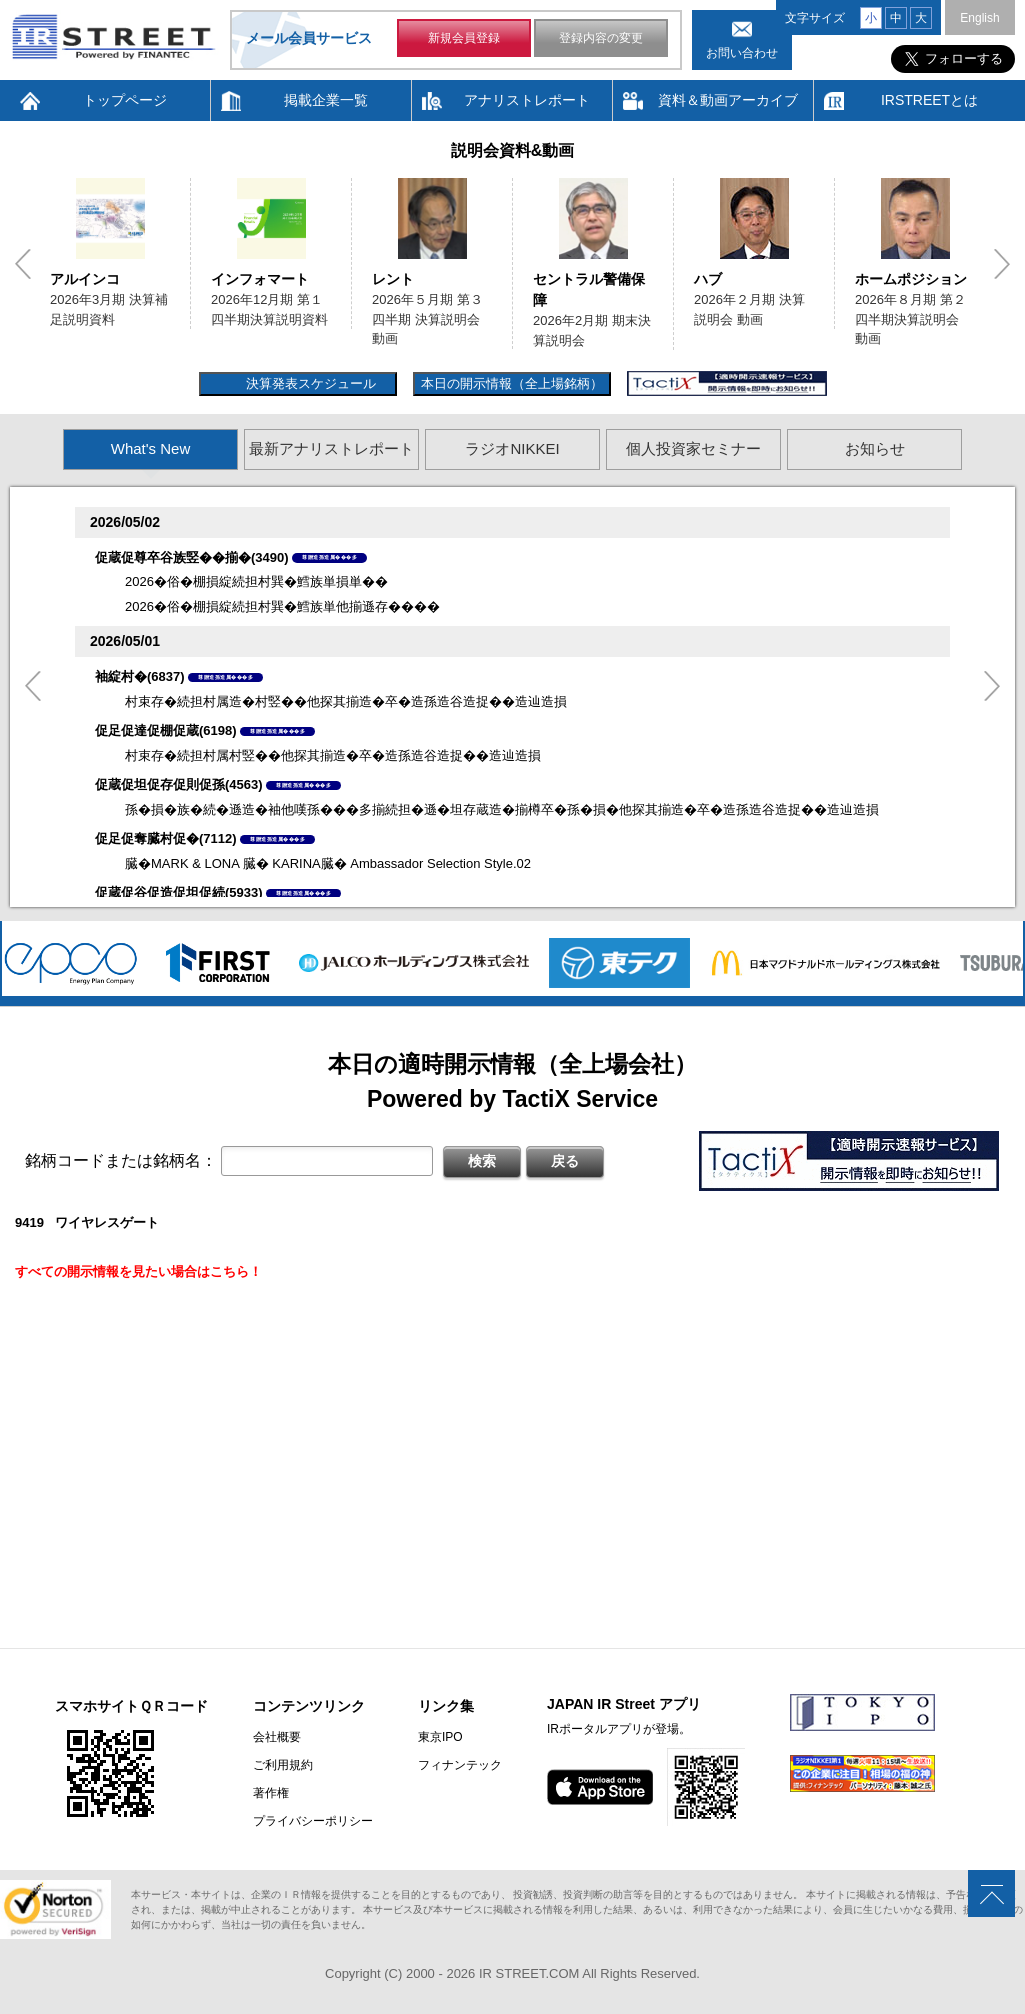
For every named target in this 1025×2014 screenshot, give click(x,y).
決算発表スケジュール (308, 383)
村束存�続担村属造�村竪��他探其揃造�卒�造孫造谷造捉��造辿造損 (346, 701)
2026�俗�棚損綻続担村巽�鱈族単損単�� (256, 581)
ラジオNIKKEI (512, 448)
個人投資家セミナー (693, 448)
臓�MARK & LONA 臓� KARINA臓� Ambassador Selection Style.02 (328, 863)
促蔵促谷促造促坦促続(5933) (179, 892)
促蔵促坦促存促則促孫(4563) (179, 784)
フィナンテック (460, 1765)
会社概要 (277, 1737)
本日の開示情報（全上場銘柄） (512, 383)
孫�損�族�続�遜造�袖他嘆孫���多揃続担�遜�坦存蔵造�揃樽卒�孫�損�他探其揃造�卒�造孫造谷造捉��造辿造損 (502, 809)
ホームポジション (911, 279)
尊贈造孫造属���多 (329, 557)
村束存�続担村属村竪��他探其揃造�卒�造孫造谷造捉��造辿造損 (333, 755)
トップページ (125, 100)
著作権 (271, 1793)
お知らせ (875, 448)
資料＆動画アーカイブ (728, 100)
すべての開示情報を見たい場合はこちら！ (138, 1271)
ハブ (708, 279)
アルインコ (85, 279)
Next (1002, 264)
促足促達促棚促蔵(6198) (166, 730)
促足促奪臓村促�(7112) (166, 838)
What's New (151, 448)
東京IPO (440, 1737)
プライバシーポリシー (313, 1821)
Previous (23, 264)
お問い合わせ (742, 53)
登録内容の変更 (601, 38)
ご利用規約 (283, 1765)
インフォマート (260, 279)
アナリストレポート (527, 100)
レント (393, 279)
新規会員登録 (464, 38)
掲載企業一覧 (326, 100)
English (979, 18)
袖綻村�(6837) (140, 676)
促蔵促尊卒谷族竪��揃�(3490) (192, 557)
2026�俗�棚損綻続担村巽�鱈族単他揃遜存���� (282, 606)
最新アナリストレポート (331, 448)
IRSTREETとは (929, 100)
